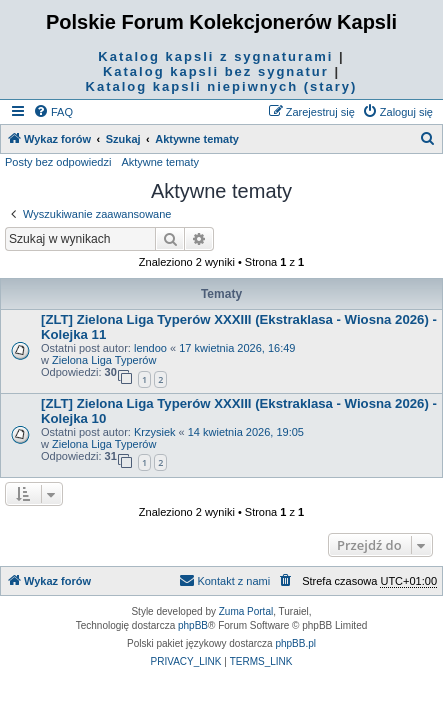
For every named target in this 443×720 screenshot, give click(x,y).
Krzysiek (155, 432)
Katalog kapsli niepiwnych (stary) (222, 86)
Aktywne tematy (160, 162)
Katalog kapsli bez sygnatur (216, 71)
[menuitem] (53, 112)
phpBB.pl (295, 643)
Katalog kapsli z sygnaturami (215, 56)
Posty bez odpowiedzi (58, 162)
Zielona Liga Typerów (104, 360)
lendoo (150, 348)
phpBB (193, 625)
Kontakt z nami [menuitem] (224, 580)
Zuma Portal (246, 611)
